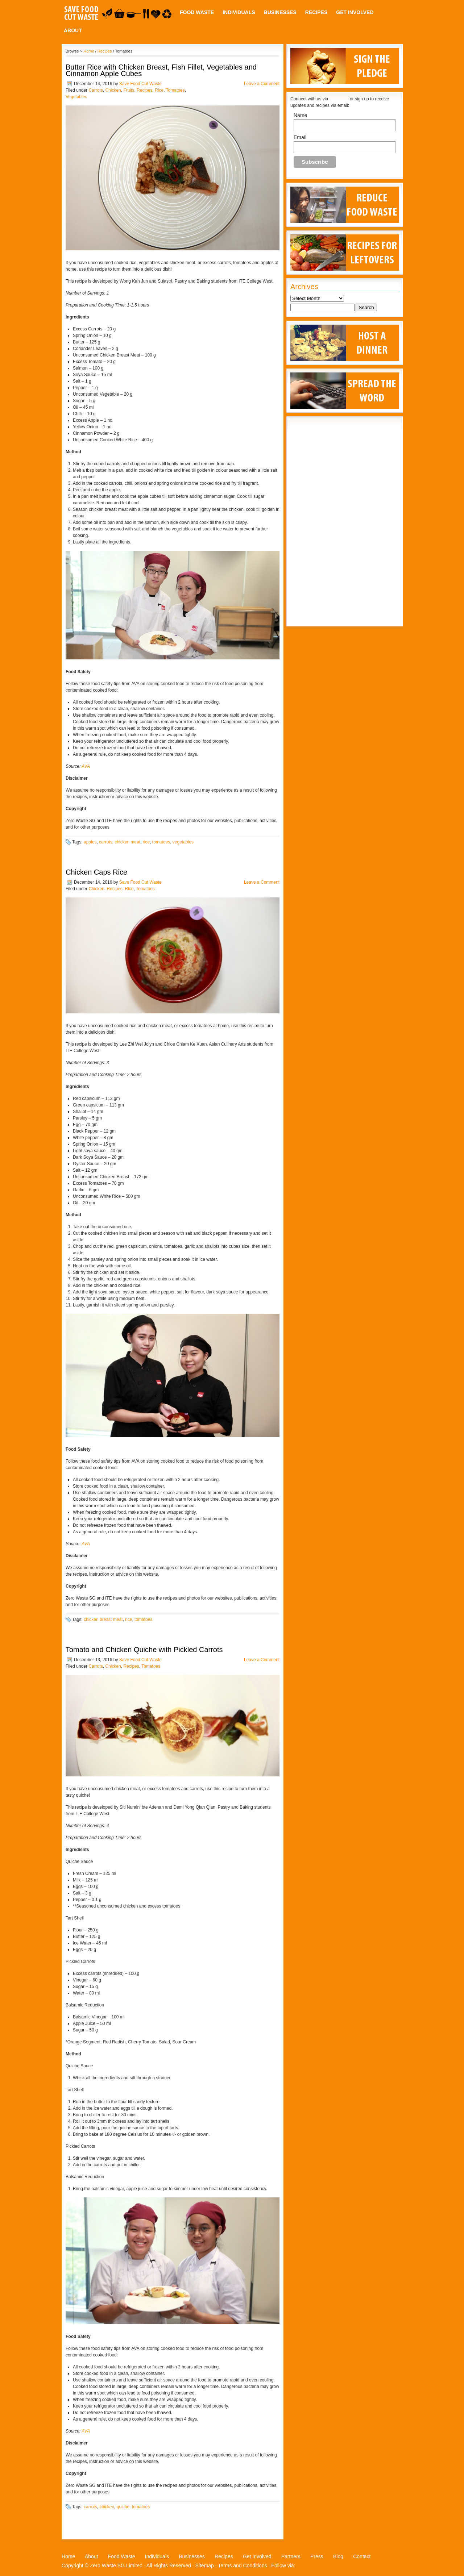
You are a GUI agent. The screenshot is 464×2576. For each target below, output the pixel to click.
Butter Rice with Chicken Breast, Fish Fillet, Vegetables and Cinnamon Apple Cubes (161, 70)
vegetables (183, 842)
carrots (105, 842)
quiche (123, 2506)
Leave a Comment (261, 83)
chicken (106, 2506)
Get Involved (354, 12)
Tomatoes (175, 90)
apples (90, 842)
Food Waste (197, 12)
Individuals (239, 12)
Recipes (316, 12)
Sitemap (204, 2565)
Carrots (95, 90)
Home (88, 51)
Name (300, 115)
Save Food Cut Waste (140, 83)
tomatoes (161, 842)
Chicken (113, 90)
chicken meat (127, 842)
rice (146, 842)
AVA (86, 766)
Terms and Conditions (242, 2565)
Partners (291, 2556)
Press (316, 2556)
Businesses (280, 12)
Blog (338, 2556)
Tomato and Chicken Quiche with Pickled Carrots (144, 1650)
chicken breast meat (103, 1619)
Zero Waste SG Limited (116, 2565)
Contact (361, 2556)
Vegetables (76, 96)
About (73, 30)
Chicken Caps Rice (96, 872)
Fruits (128, 90)
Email (300, 137)
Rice (159, 90)
